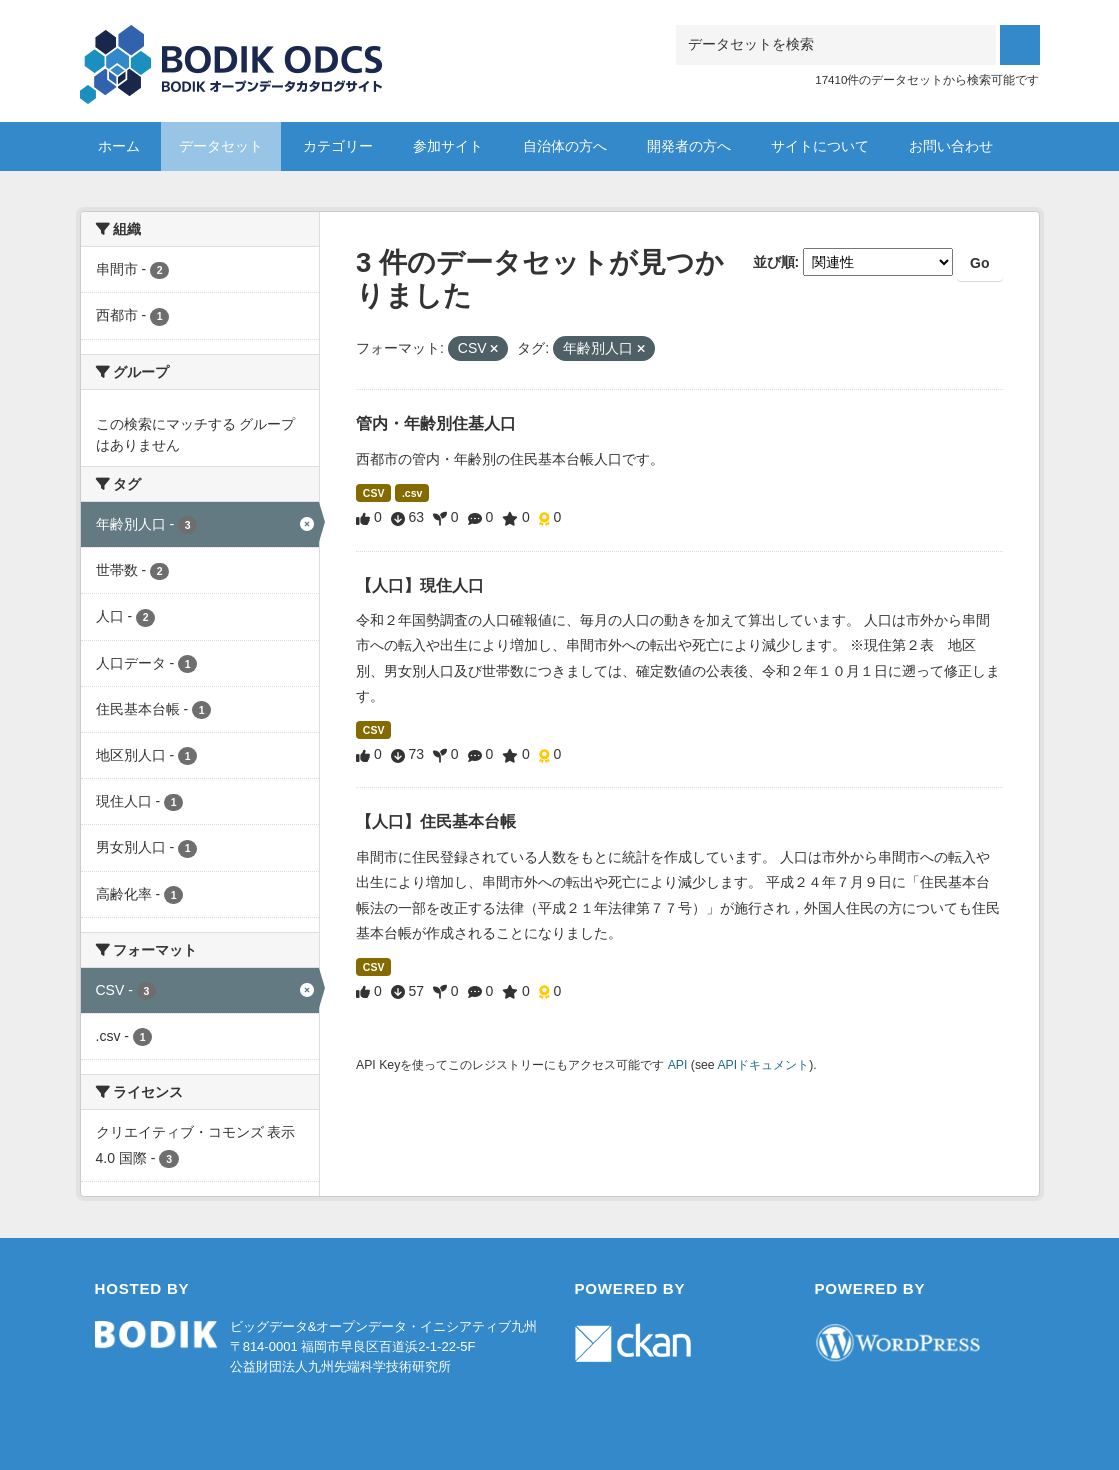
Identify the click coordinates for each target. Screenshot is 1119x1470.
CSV (374, 493)
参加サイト (448, 146)
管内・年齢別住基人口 (436, 423)
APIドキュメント (763, 1065)
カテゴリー (338, 146)
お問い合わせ (951, 146)
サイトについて (820, 146)
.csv (412, 493)
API (678, 1065)
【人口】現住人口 (420, 585)
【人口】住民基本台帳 (436, 821)
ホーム (119, 146)
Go (979, 263)
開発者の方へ (689, 146)
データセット (221, 146)
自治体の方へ (565, 146)
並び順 (774, 262)
